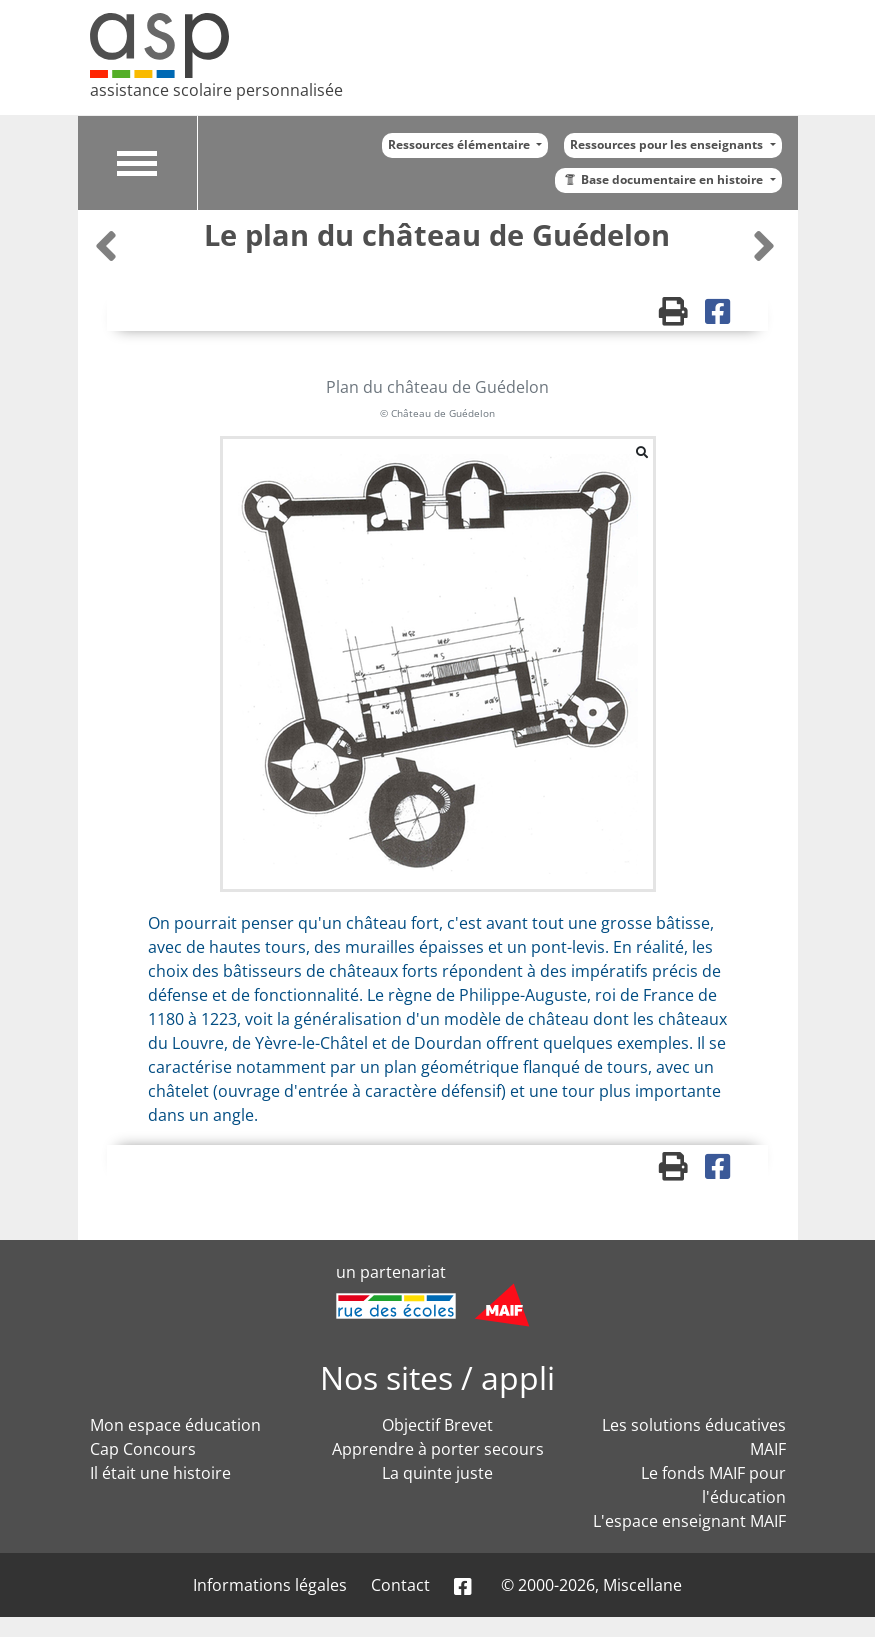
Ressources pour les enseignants (668, 144)
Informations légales (270, 1585)
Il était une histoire (160, 1473)
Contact (400, 1585)
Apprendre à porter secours (438, 1449)
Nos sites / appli (437, 1377)
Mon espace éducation (175, 1425)
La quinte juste (437, 1473)
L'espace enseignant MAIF (689, 1521)
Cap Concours (143, 1449)
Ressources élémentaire (460, 144)
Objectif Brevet (437, 1425)
